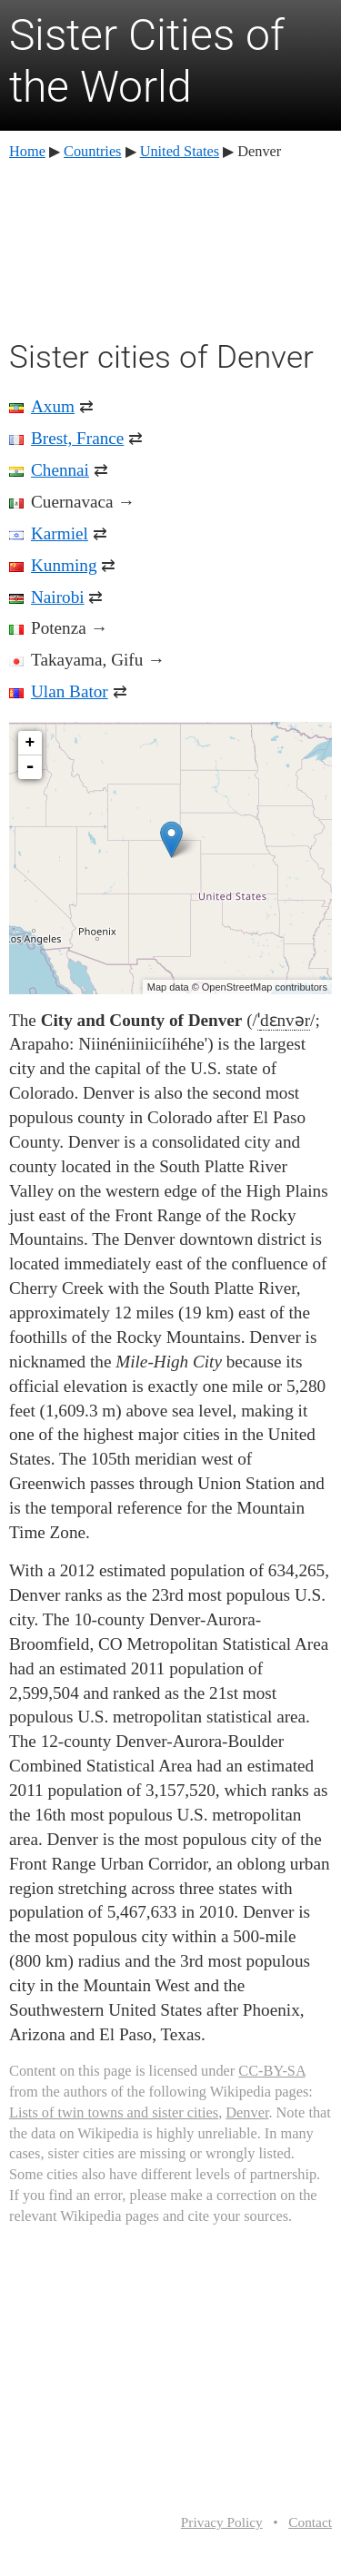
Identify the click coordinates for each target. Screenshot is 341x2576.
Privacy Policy (222, 2522)
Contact (310, 2522)
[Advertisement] (171, 247)
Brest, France (77, 438)
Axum (53, 406)
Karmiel (59, 533)
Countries (92, 151)
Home (27, 151)
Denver (247, 2112)
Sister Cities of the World (147, 61)
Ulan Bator (69, 691)
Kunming (64, 565)
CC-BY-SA (271, 2070)
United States (179, 151)
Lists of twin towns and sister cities (113, 2112)
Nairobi (58, 597)
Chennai (60, 469)
